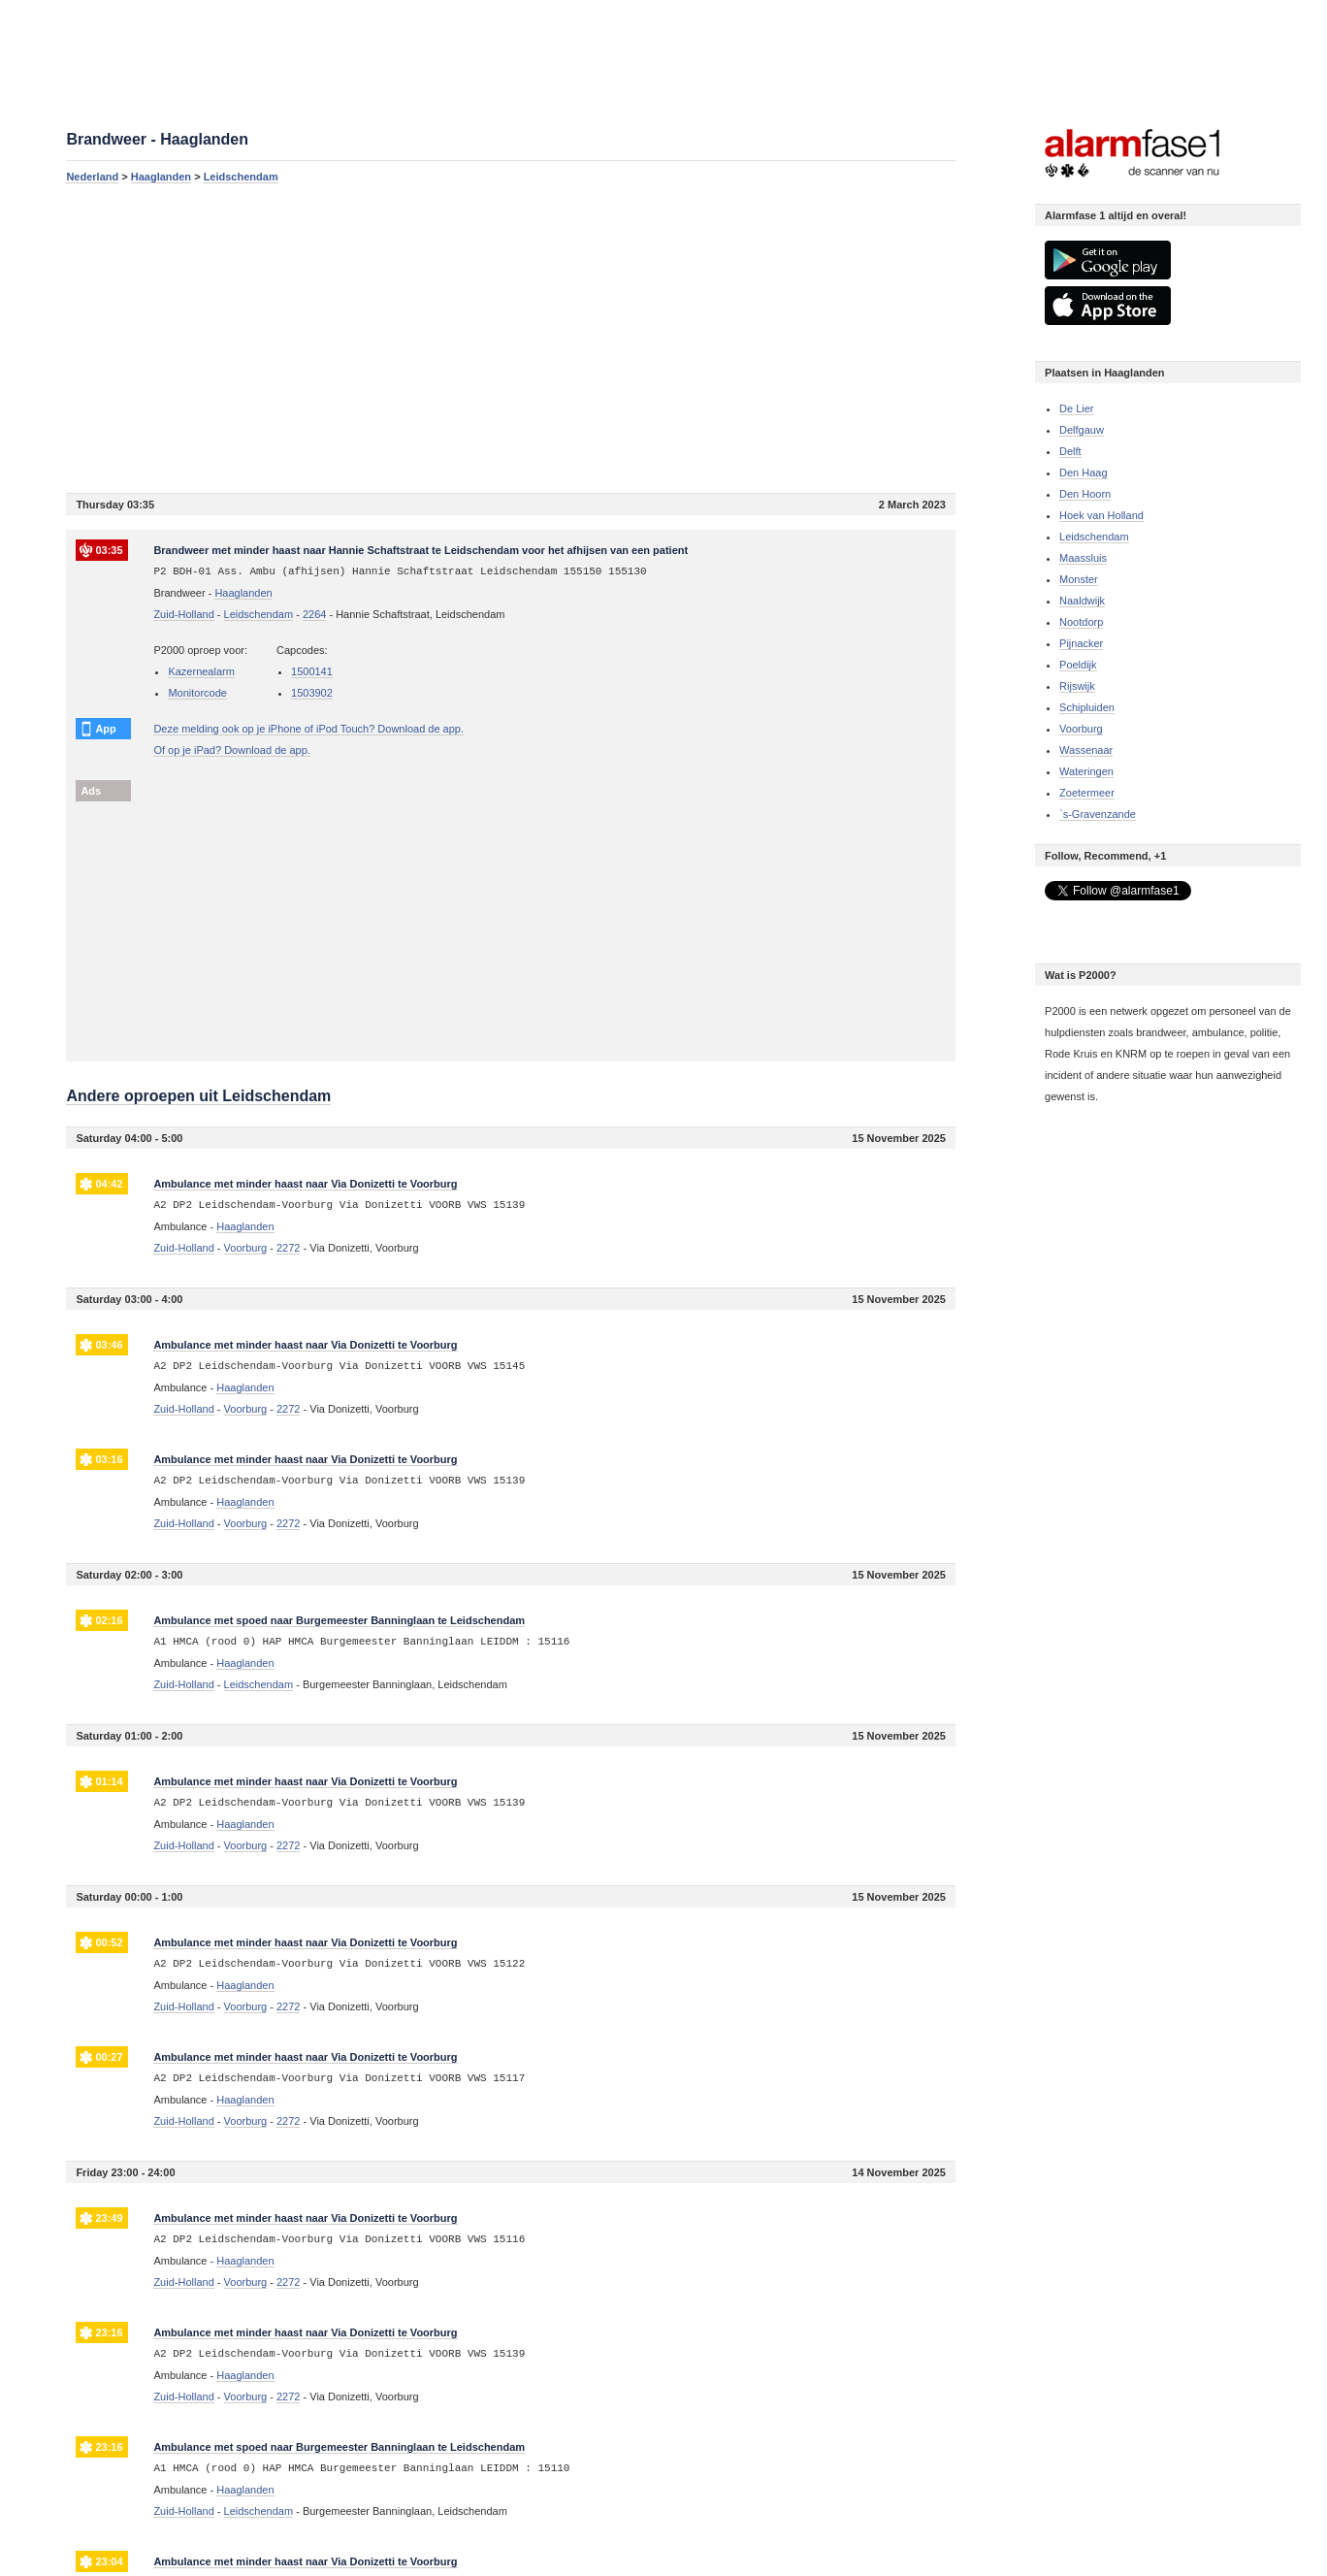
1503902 (312, 693)
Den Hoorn (1085, 494)
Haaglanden (161, 176)
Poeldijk (1078, 664)
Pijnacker (1081, 643)
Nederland (92, 176)
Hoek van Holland (1101, 515)
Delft (1070, 451)
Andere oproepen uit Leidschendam (198, 1096)
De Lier (1076, 408)
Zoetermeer (1087, 793)
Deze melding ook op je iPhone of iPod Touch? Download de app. (308, 728)
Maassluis (1083, 558)
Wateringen (1086, 771)
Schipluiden (1087, 707)
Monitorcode (197, 693)
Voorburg (1081, 728)
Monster (1078, 579)
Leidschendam (241, 176)
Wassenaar (1086, 750)
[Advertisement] (510, 337)
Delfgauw (1081, 430)
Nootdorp (1081, 622)
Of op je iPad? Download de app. (231, 750)
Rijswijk (1077, 686)
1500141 (312, 671)
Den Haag (1083, 472)
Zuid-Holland (183, 614)
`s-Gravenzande (1097, 814)
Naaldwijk (1082, 600)
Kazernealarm (201, 671)
